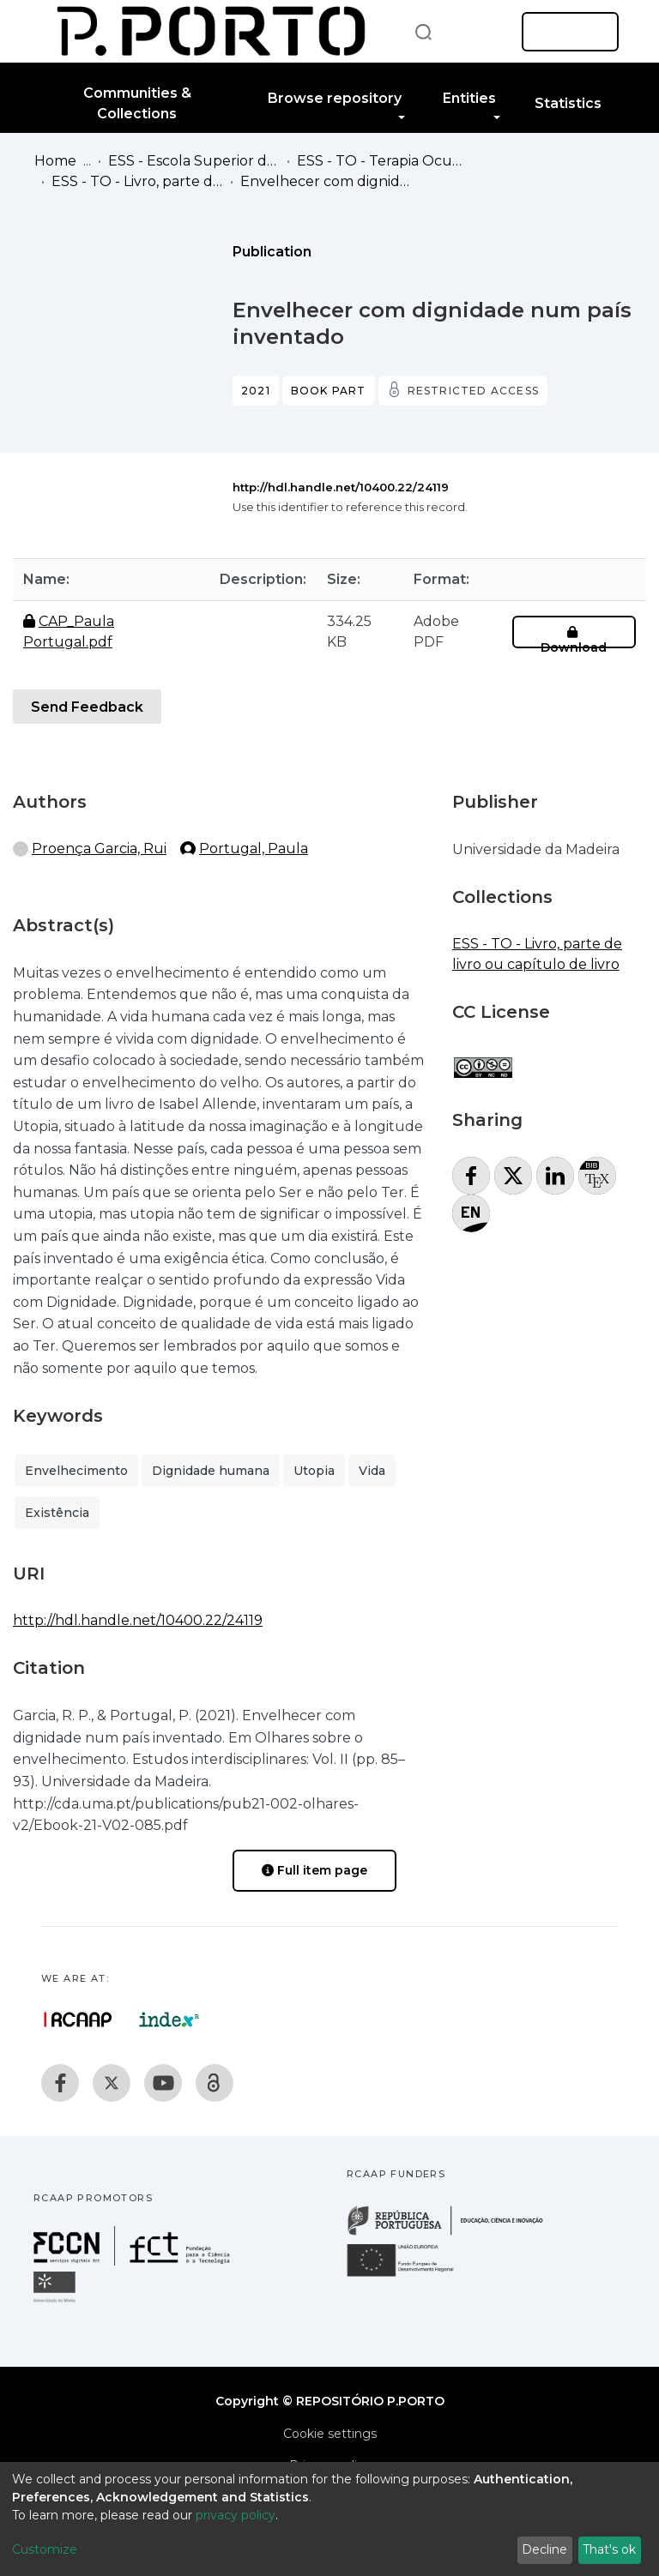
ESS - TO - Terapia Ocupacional (383, 161)
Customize (44, 2549)
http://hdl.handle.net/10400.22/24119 (341, 487)
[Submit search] (423, 31)
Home (55, 161)
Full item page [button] (314, 1870)
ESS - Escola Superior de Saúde (194, 161)
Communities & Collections (137, 103)
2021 (255, 390)
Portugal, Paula (253, 848)
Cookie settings (330, 2433)
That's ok (609, 2549)
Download (574, 639)
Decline (544, 2549)
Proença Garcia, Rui (99, 848)
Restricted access (473, 390)
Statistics (568, 103)
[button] (482, 31)
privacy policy (235, 2515)
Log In (565, 31)
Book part (328, 390)
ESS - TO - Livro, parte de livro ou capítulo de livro (137, 181)
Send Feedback (87, 707)
